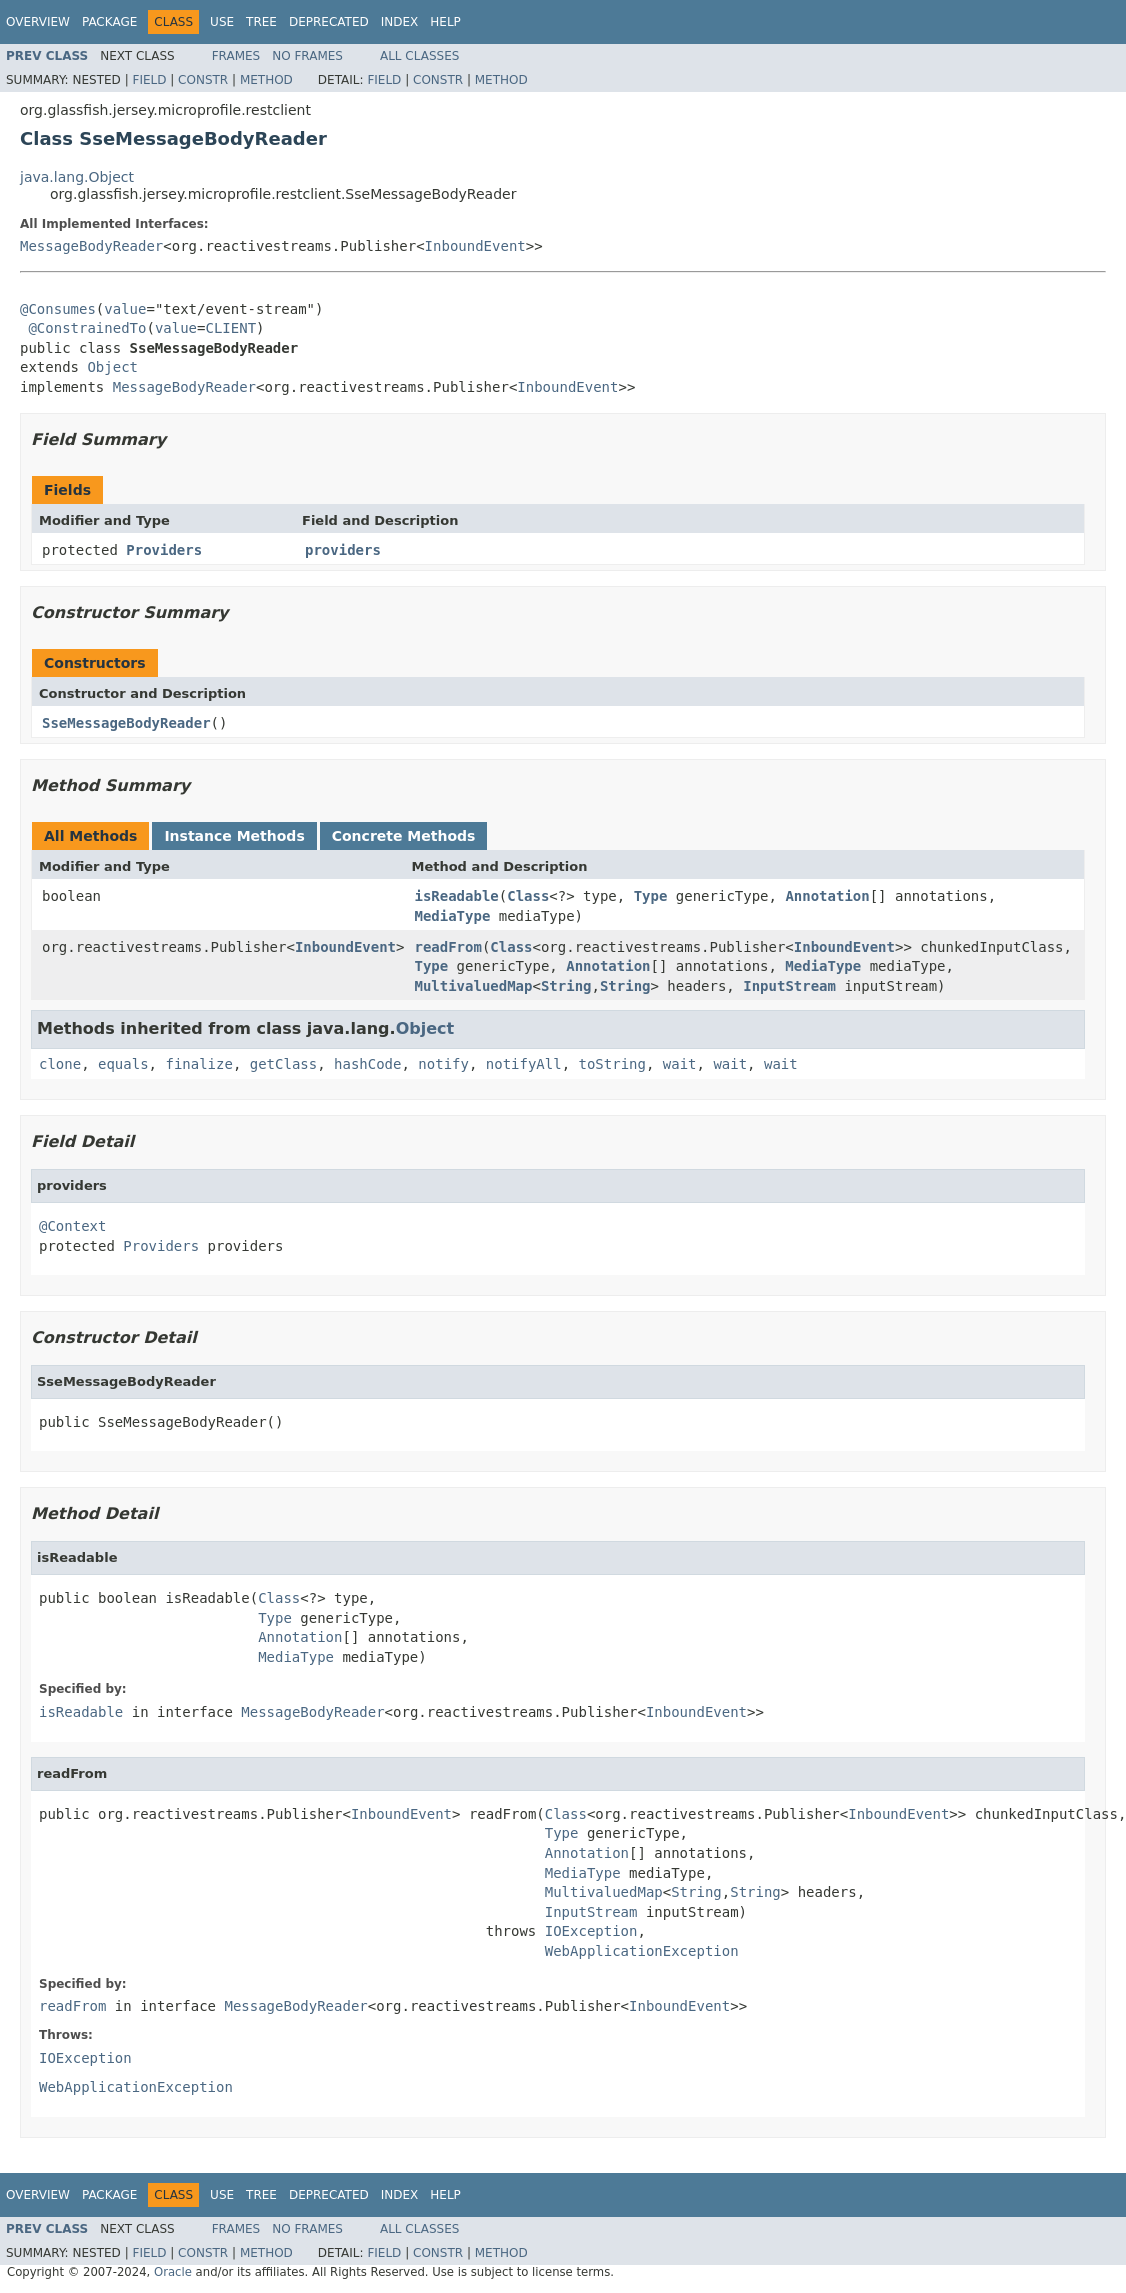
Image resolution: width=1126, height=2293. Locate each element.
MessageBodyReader (91, 246)
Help (445, 22)
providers (343, 550)
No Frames (307, 56)
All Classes (419, 56)
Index (400, 22)
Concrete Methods (404, 836)
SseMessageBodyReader (126, 723)
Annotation (827, 896)
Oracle (173, 2272)
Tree (261, 22)
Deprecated (329, 22)
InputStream (789, 986)
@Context (72, 1226)
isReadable (456, 896)
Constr (203, 80)
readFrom (447, 947)
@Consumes (58, 309)
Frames (236, 56)
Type (651, 896)
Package (109, 22)
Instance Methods (234, 836)
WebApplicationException (642, 1951)
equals (123, 1064)
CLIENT (230, 328)
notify (443, 1064)
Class (528, 896)
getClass (283, 1064)
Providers (164, 550)
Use (222, 22)
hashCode (367, 1064)
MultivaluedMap (473, 986)
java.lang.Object (77, 177)
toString (612, 1064)
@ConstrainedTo (87, 328)
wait (680, 1064)
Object (112, 367)
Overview (38, 22)
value (125, 309)
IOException (591, 1931)
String (566, 986)
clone (60, 1064)
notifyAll (524, 1064)
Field (149, 80)
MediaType (452, 916)
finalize (198, 1064)
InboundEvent (475, 246)
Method (266, 80)
